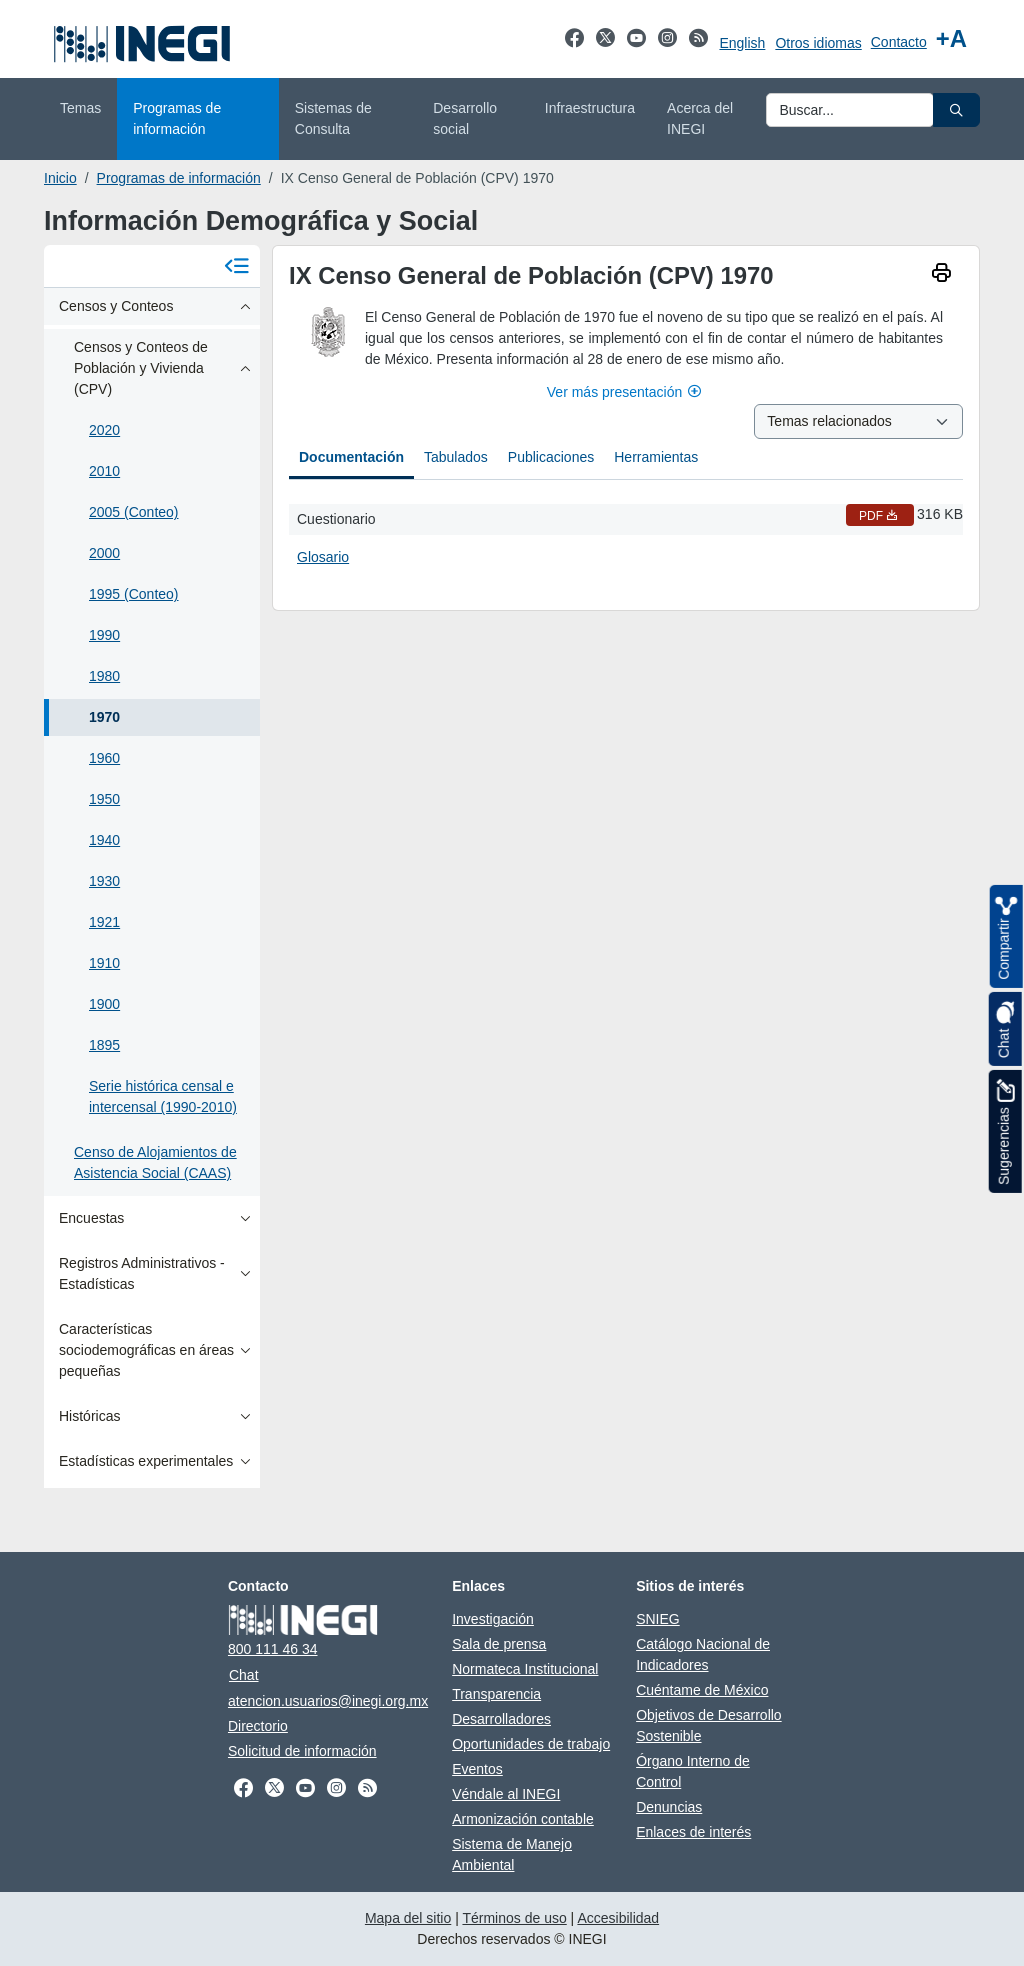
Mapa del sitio (408, 1918)
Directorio (258, 1726)
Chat (244, 1675)
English (742, 43)
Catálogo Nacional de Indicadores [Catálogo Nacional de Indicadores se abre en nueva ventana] (703, 1654)
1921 (104, 922)
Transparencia (496, 1694)
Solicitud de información (302, 1751)
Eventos (477, 1769)
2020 (104, 430)
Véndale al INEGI (506, 1794)
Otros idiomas (818, 43)
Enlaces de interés (693, 1832)
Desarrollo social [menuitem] (465, 118)
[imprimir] (941, 275)
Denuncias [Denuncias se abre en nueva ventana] (669, 1807)
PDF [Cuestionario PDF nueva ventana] (880, 516)
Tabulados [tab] (456, 457)
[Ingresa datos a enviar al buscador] (850, 110)
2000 (104, 553)
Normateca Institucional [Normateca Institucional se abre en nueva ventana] (525, 1669)
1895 (104, 1045)
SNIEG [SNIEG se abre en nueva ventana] (658, 1619)
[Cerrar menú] (236, 266)
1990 (104, 635)
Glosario (323, 557)
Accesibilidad (618, 1918)
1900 (104, 1004)
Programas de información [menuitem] (177, 118)
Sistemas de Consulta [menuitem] (333, 118)
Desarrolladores (501, 1719)
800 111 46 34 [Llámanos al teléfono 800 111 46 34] (273, 1649)
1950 (104, 799)
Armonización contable (523, 1819)
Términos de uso (514, 1918)
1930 (104, 881)
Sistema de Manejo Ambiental (512, 1854)
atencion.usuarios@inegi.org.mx (328, 1701)
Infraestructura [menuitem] (590, 108)
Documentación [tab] (351, 457)
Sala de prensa (499, 1644)
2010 (104, 471)
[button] (956, 110)
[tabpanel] (626, 537)
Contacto (899, 42)
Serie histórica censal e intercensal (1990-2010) (163, 1096)
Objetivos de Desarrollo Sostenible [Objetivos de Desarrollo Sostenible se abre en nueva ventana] (709, 1725)
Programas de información (179, 178)
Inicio (60, 178)
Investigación (493, 1619)
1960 (104, 758)
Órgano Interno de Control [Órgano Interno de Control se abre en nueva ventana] (693, 1771)
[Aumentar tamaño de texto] (951, 39)
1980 (104, 676)
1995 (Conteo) (134, 594)
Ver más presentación (626, 392)
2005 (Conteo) (134, 512)
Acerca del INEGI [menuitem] (700, 118)
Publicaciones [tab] (551, 457)
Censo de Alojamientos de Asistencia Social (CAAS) (155, 1162)
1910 (104, 963)
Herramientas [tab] (656, 457)
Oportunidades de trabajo (531, 1744)
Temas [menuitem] (80, 108)
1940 (104, 840)
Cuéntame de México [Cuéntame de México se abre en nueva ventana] (702, 1690)
